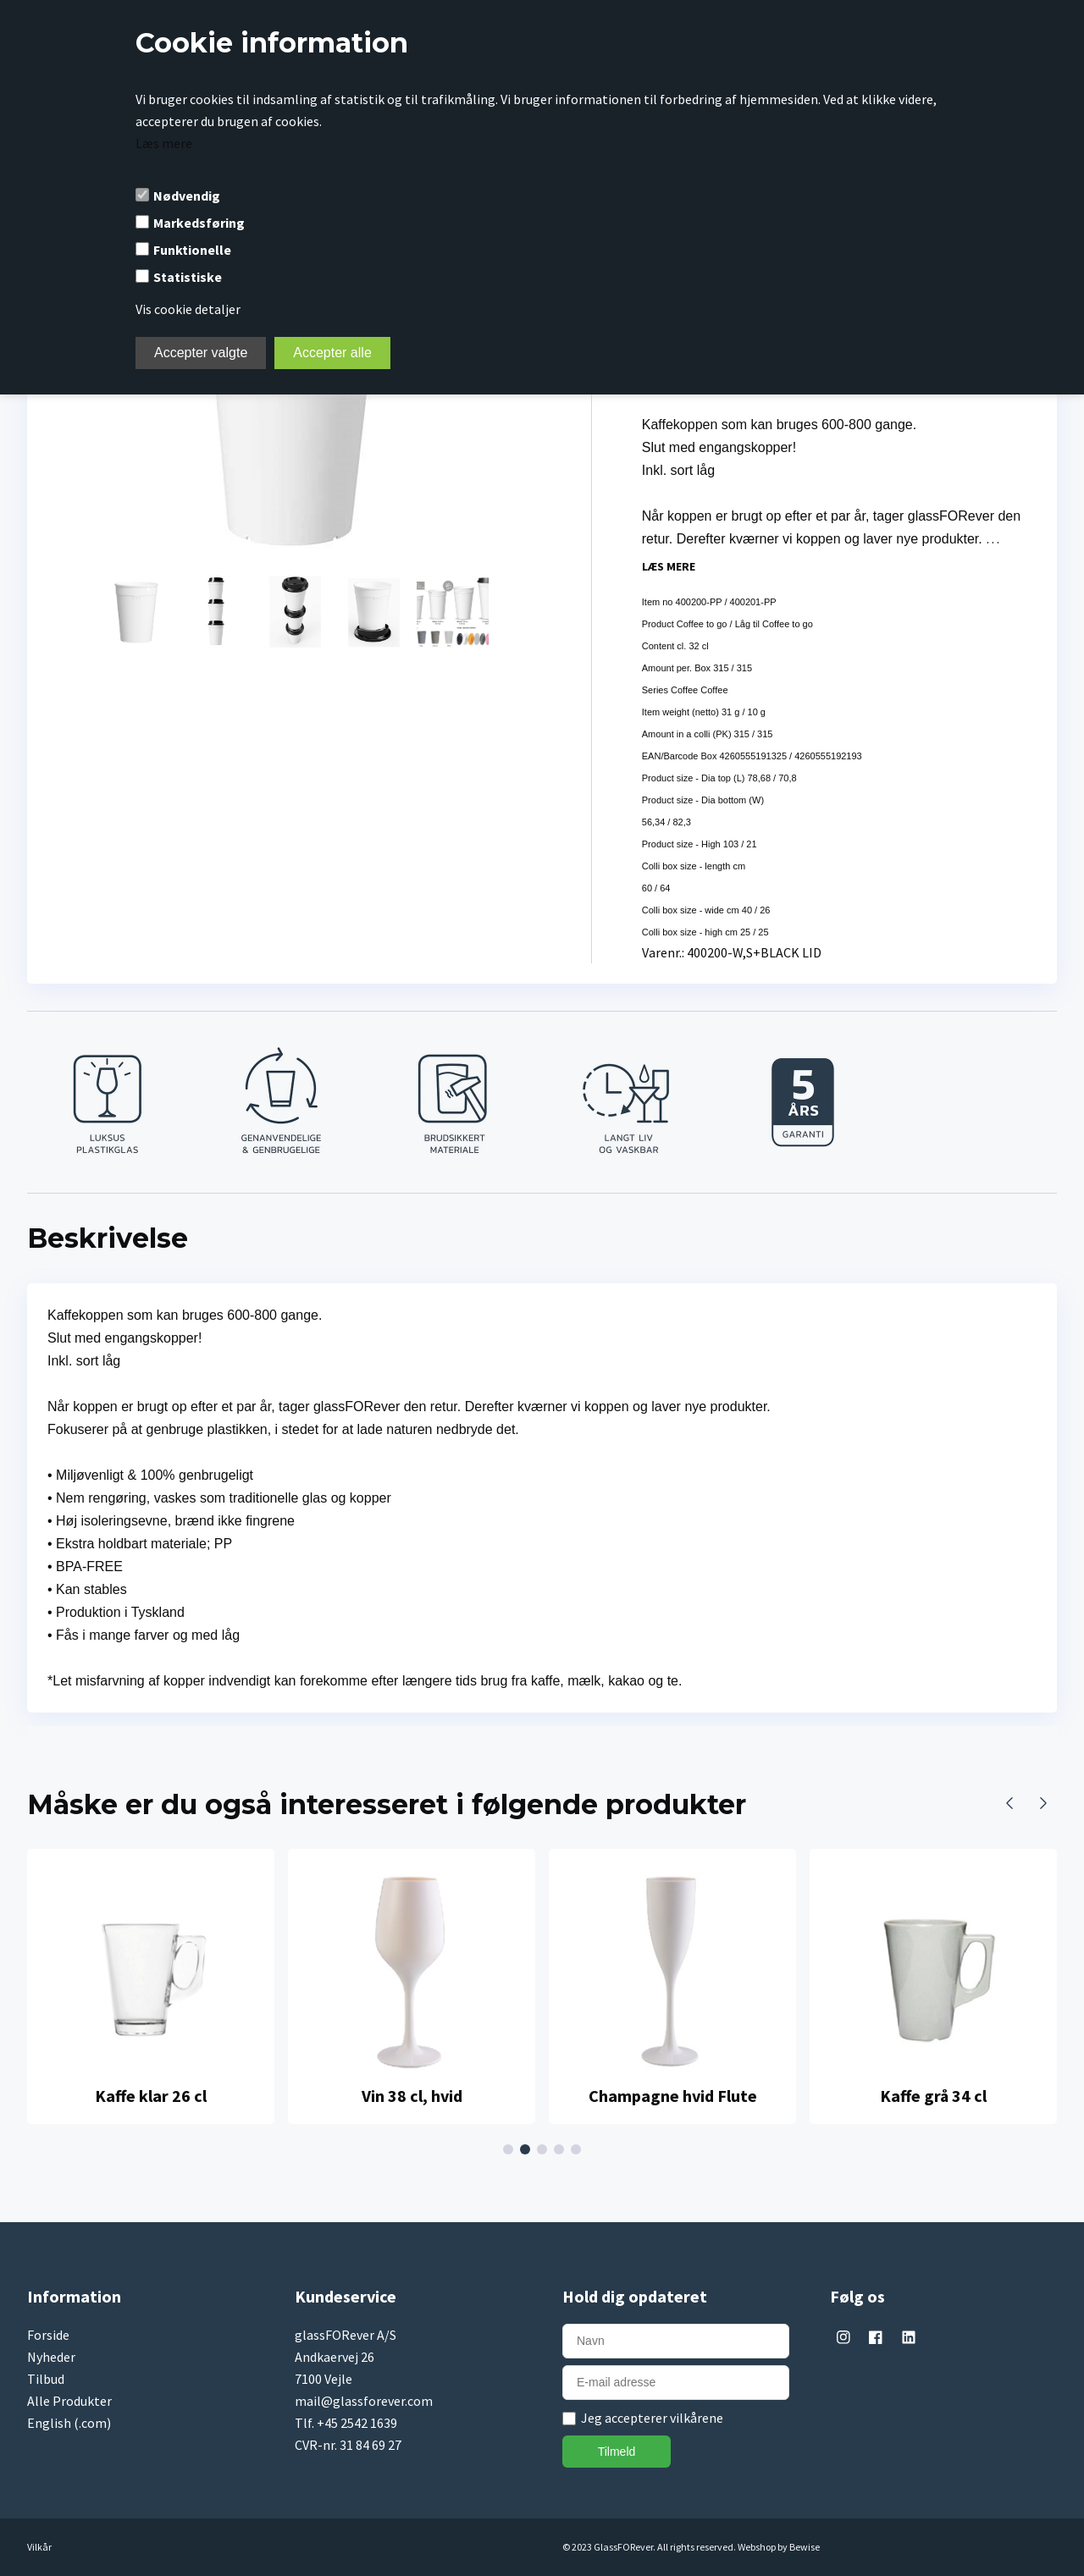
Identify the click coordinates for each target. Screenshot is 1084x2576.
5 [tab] (578, 2149)
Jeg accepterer (652, 2417)
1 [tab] (510, 2149)
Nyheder (51, 2356)
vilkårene (696, 2417)
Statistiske (187, 276)
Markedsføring (199, 222)
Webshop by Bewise (779, 2546)
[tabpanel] (150, 1986)
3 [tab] (544, 2149)
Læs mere (164, 143)
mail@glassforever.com (364, 2400)
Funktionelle (192, 249)
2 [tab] (527, 2149)
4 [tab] (561, 2149)
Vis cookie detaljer (188, 309)
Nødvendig (186, 195)
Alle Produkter (69, 2400)
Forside (48, 2334)
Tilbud (45, 2378)
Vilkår (39, 2546)
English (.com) (69, 2422)
